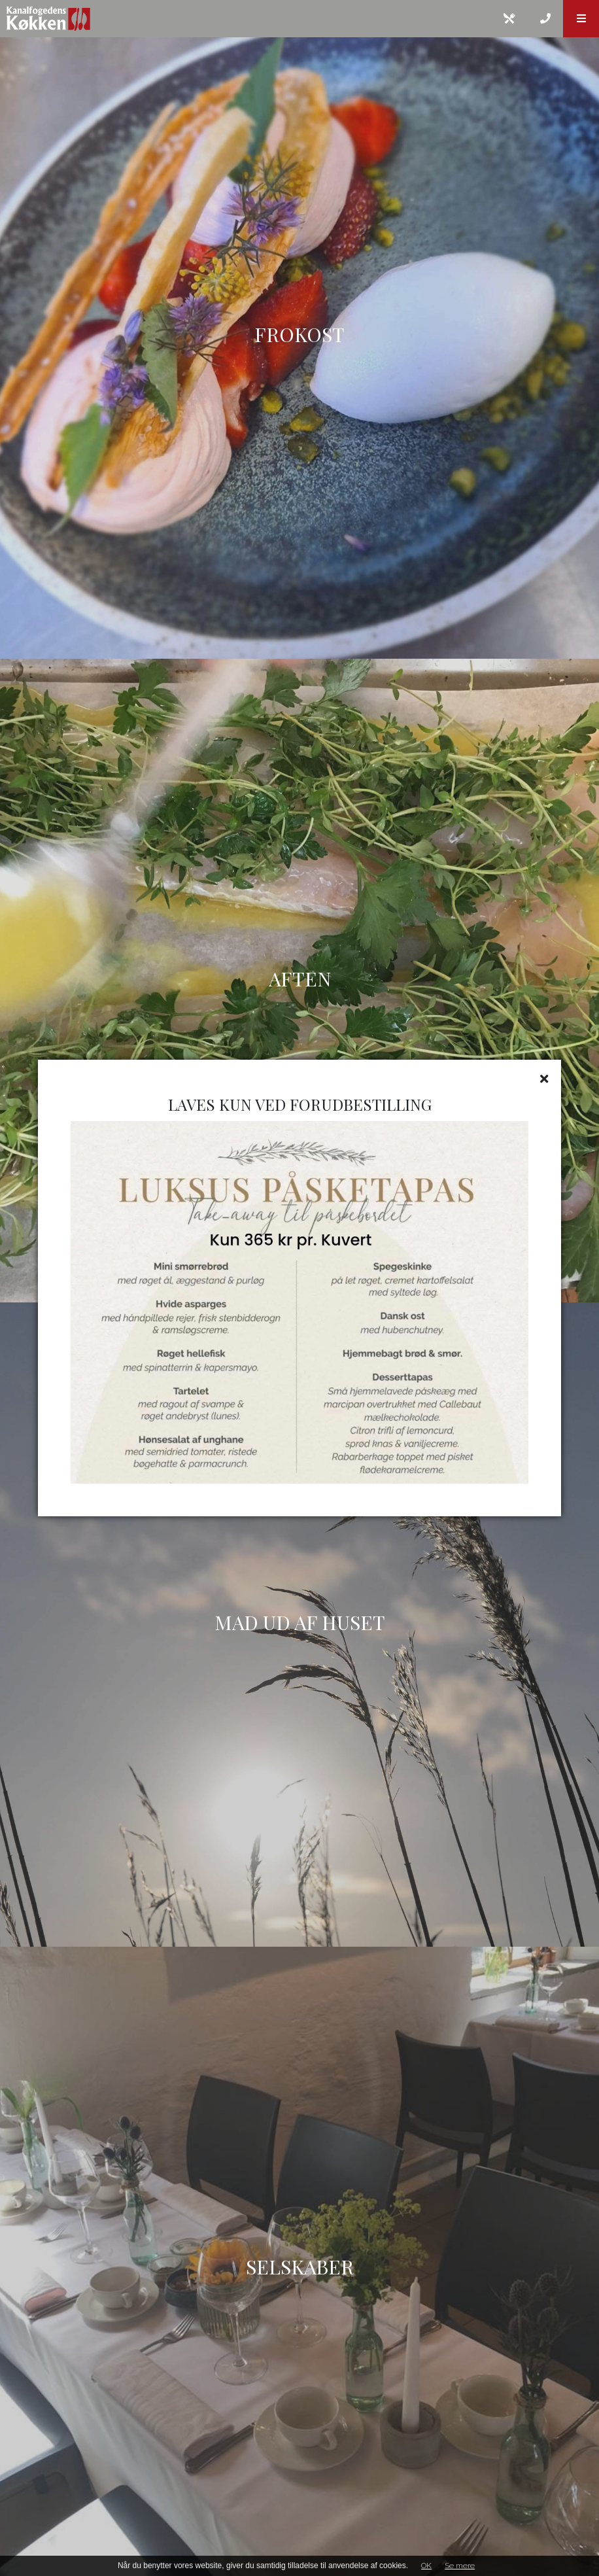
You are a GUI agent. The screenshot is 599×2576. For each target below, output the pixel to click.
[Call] (545, 18)
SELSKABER (300, 2267)
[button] (581, 18)
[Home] (246, 19)
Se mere (460, 2565)
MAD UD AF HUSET (299, 1622)
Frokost (299, 334)
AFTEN (300, 979)
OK (426, 2565)
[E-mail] (509, 18)
